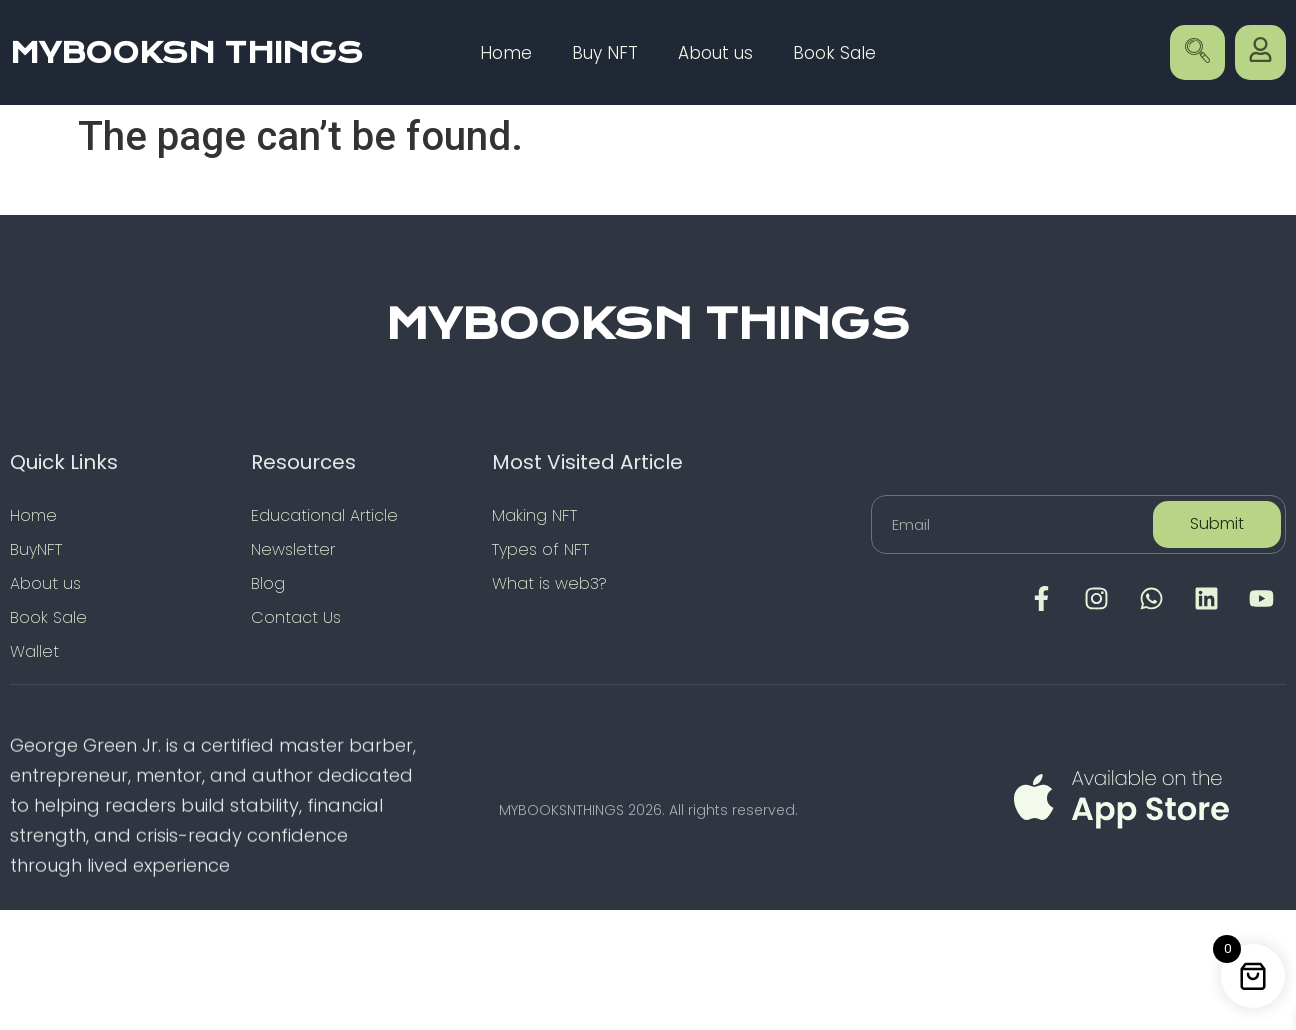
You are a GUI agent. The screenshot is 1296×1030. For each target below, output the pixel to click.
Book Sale (834, 53)
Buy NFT (605, 53)
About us (715, 53)
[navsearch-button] (1197, 52)
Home (506, 53)
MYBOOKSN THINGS (186, 53)
